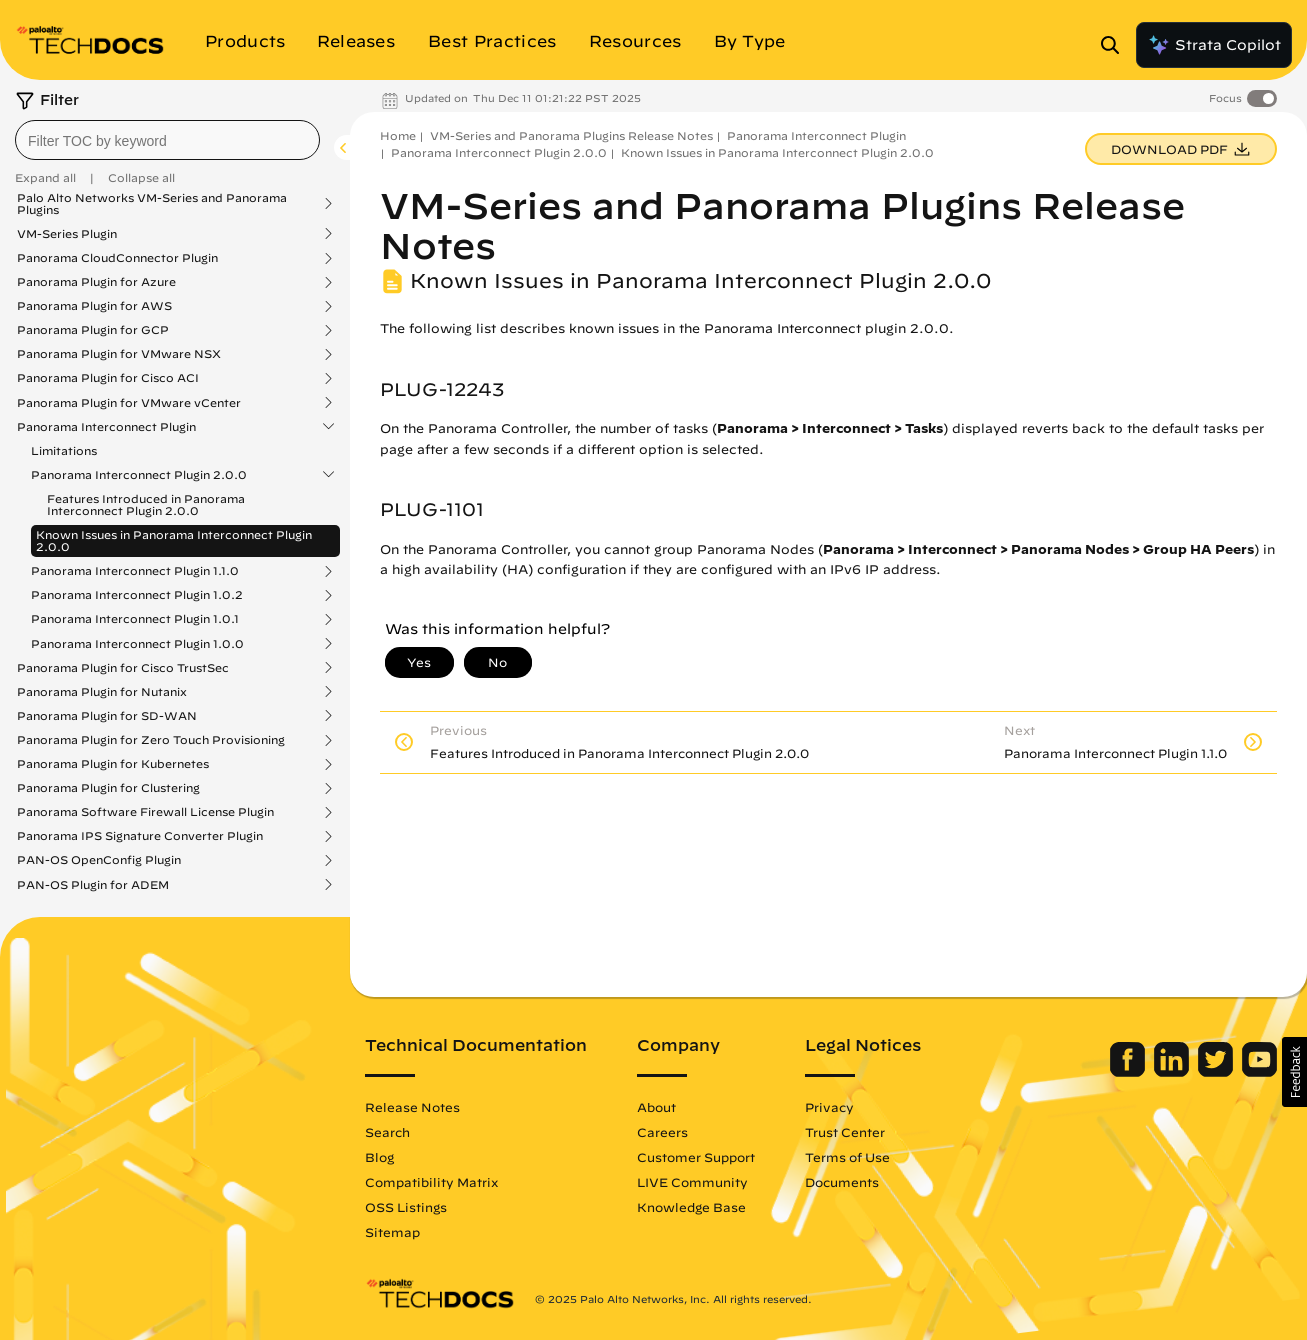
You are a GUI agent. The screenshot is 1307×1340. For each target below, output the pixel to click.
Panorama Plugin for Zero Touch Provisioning (151, 740)
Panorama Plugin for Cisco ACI (108, 378)
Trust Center (845, 1132)
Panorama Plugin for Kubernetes (113, 764)
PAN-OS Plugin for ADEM (93, 885)
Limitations (64, 450)
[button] (1294, 1072)
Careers (662, 1132)
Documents (842, 1182)
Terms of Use (847, 1157)
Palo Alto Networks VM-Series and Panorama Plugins (152, 204)
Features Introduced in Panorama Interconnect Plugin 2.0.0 (146, 504)
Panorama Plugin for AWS (94, 306)
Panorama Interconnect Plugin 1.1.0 (135, 571)
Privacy (829, 1107)
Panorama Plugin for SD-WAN (107, 716)
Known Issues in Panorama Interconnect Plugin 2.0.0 (174, 540)
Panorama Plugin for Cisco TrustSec (123, 668)
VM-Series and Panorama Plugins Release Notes (571, 135)
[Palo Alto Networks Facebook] (1129, 1072)
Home (398, 135)
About (656, 1107)
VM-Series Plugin (67, 234)
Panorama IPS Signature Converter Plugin (140, 836)
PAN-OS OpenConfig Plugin (99, 860)
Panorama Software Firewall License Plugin (145, 812)
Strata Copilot (1214, 45)
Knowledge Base (691, 1207)
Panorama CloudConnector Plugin (117, 258)
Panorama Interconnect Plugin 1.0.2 (137, 595)
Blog (379, 1157)
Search (387, 1132)
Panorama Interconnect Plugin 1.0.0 (137, 644)
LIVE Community (692, 1182)
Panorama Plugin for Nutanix (102, 692)
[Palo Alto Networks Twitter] (1217, 1072)
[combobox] (167, 140)
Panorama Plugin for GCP (93, 330)
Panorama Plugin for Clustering (108, 788)
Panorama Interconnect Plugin (106, 427)
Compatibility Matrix (431, 1182)
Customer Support (696, 1157)
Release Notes (412, 1107)
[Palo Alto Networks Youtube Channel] (1259, 1072)
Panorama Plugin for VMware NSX (119, 354)
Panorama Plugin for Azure (96, 282)
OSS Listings (406, 1207)
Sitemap (392, 1232)
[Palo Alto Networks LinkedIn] (1173, 1072)
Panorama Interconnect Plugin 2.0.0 (139, 475)
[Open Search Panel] (1116, 45)
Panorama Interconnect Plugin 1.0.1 (135, 619)
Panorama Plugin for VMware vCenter (129, 403)
